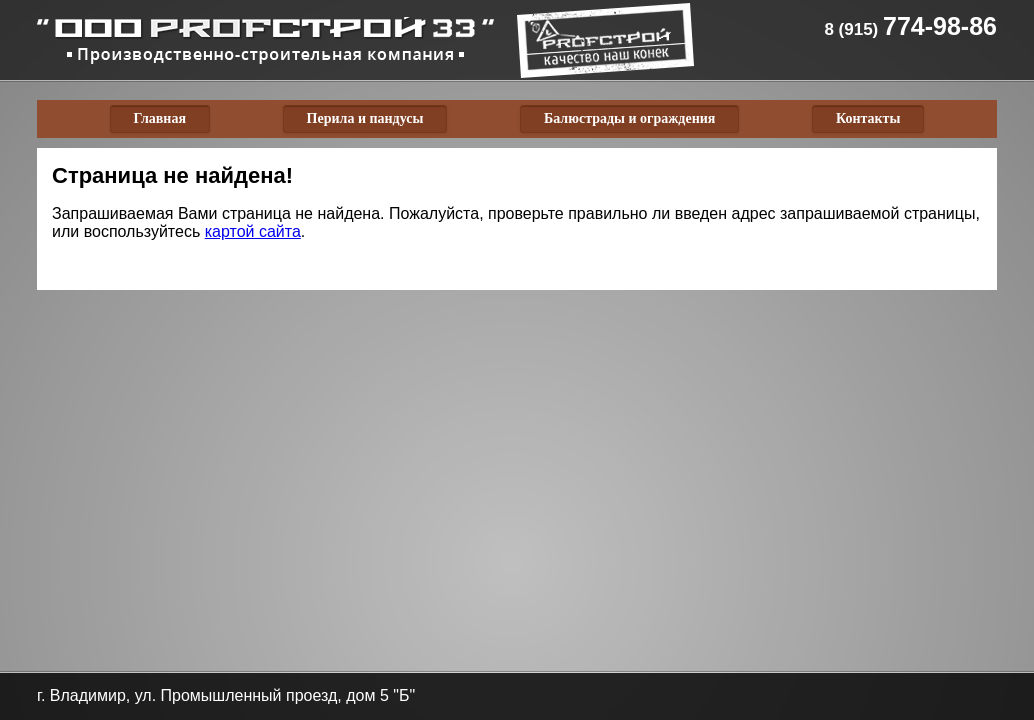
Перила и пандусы (365, 118)
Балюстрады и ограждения (629, 118)
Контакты (868, 118)
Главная (160, 118)
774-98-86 (910, 26)
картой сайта (253, 231)
